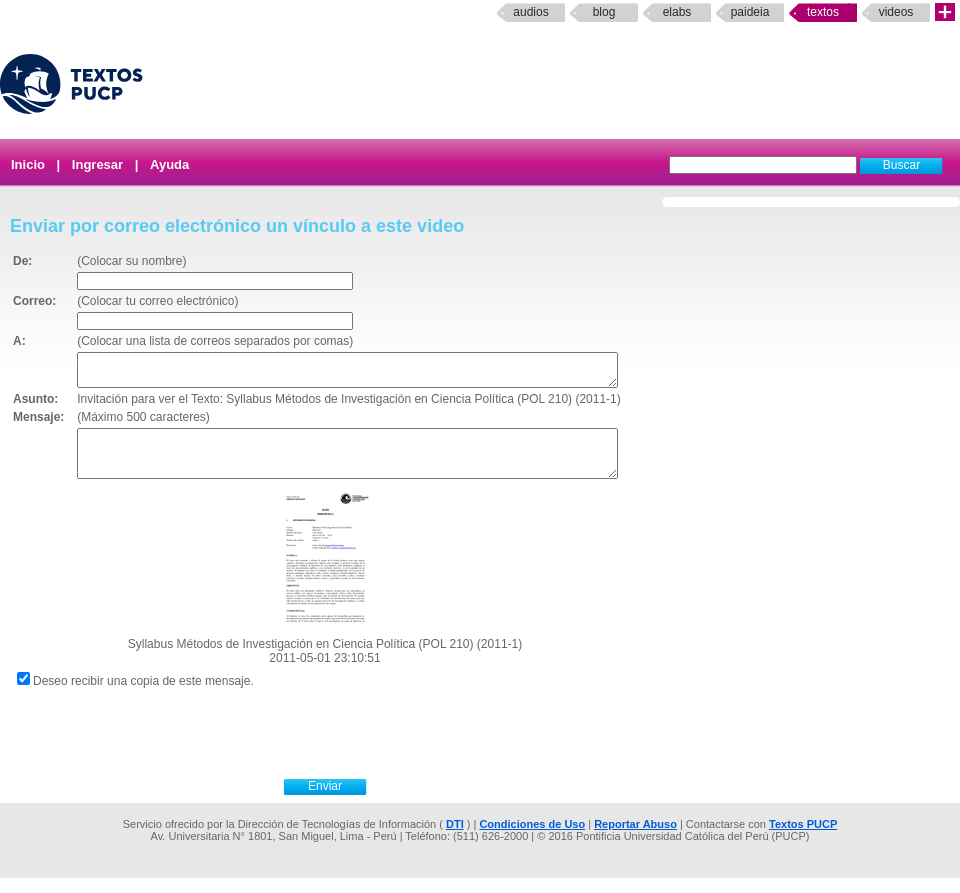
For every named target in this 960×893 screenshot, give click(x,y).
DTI (455, 839)
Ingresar (97, 164)
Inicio (28, 164)
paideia (750, 12)
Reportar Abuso (635, 839)
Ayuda (169, 164)
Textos (823, 12)
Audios (530, 12)
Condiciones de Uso (532, 839)
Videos (896, 12)
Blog (604, 12)
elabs (677, 12)
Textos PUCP (803, 839)
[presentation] (347, 746)
